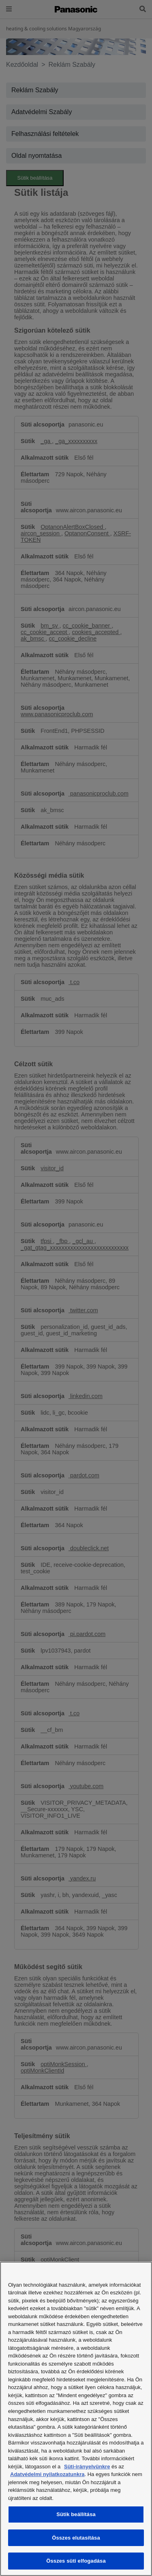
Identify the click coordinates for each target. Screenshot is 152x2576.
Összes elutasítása (76, 2538)
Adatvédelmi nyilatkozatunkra (47, 2474)
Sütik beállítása (76, 2514)
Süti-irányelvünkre (87, 2467)
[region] (76, 2419)
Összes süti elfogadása (76, 2561)
